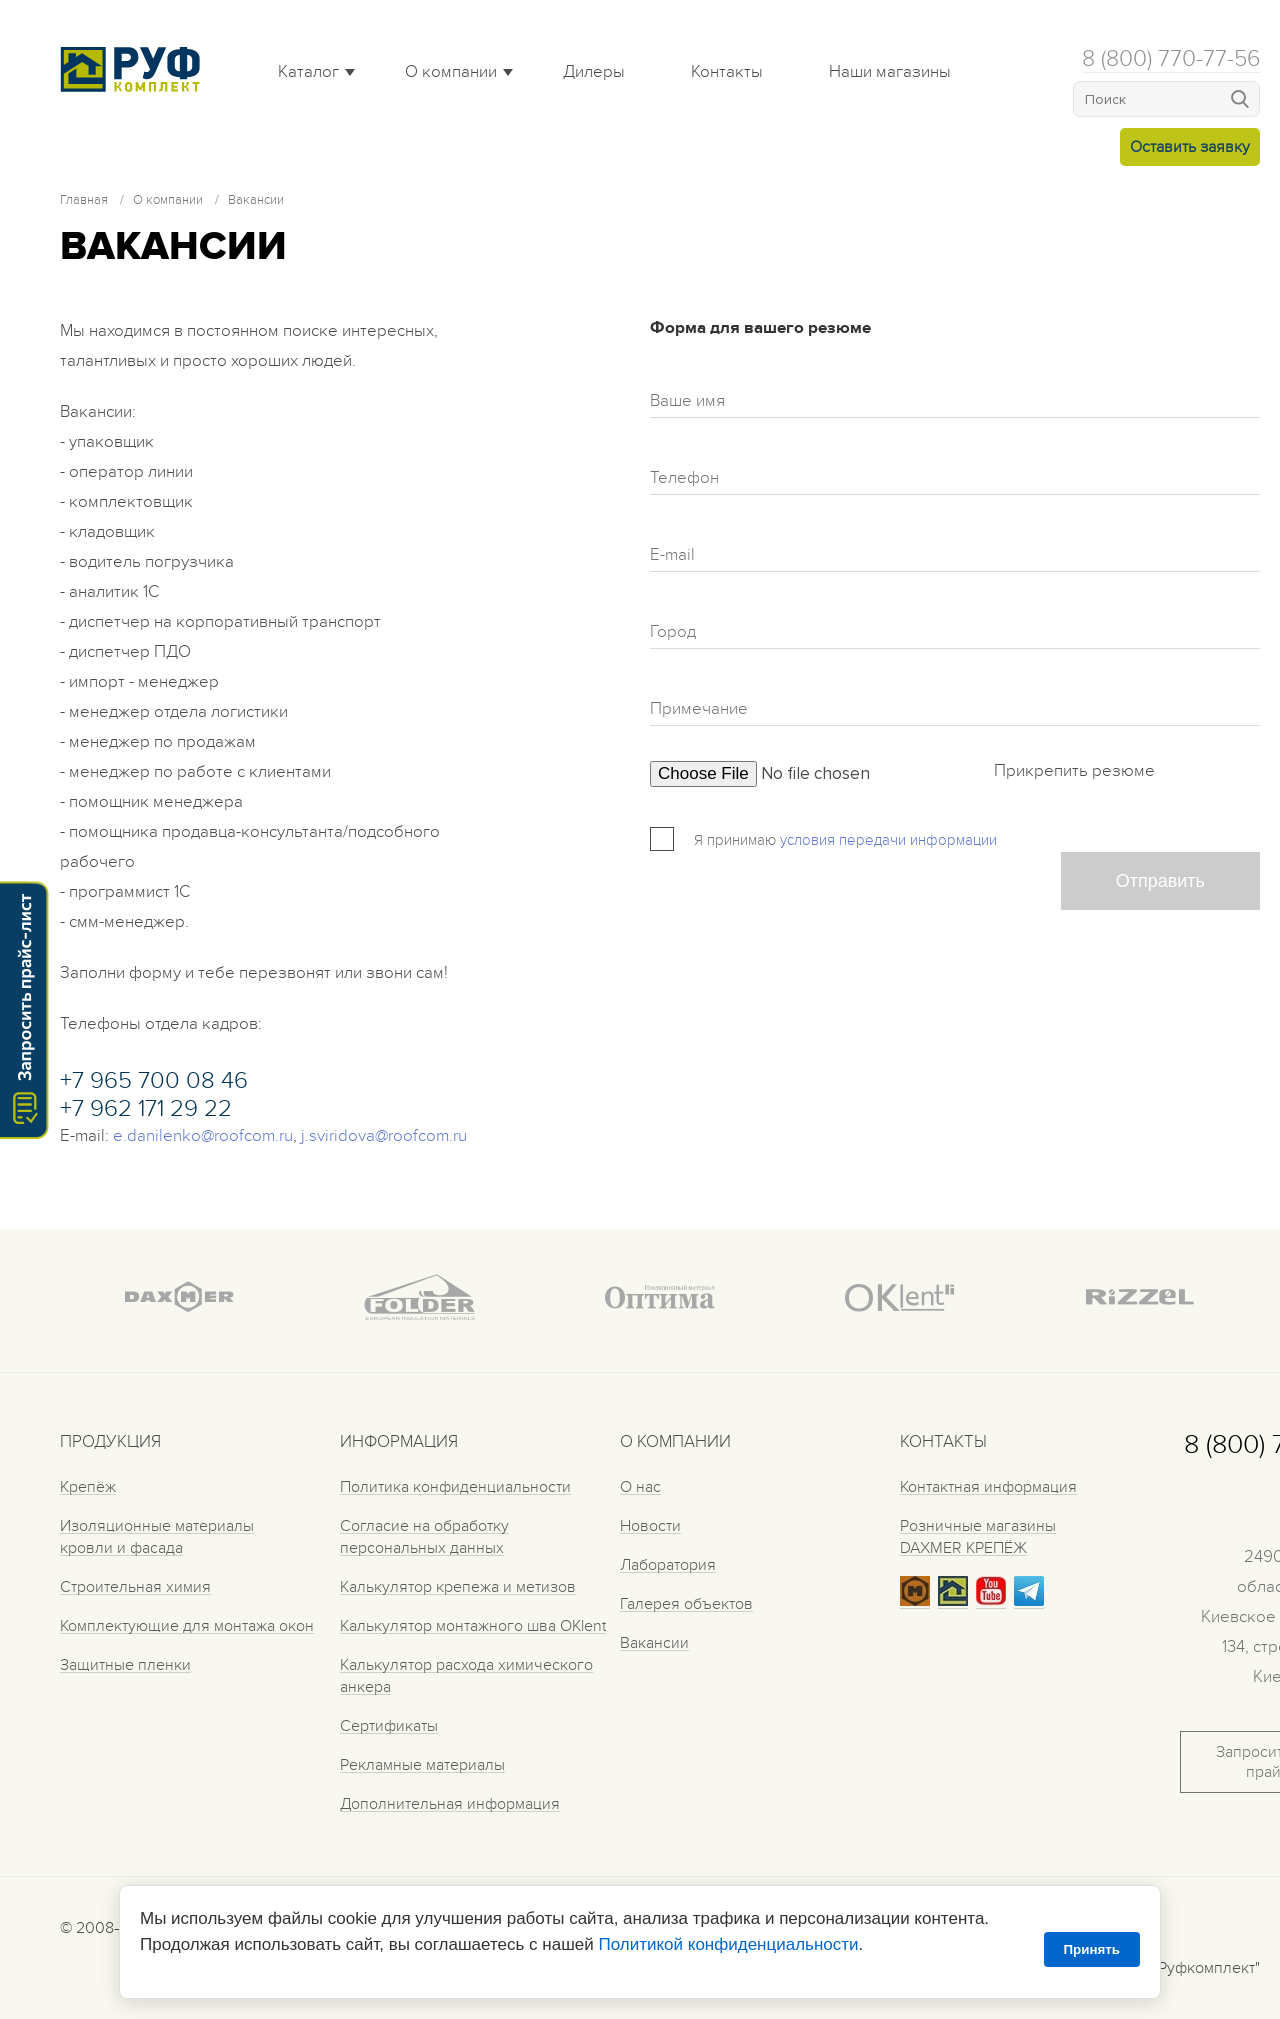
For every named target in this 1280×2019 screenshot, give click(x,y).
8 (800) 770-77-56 (1171, 59)
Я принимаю (735, 840)
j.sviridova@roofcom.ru (384, 1136)
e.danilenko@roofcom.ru (203, 1136)
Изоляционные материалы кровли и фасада (157, 1537)
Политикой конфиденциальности (728, 1944)
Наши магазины (890, 72)
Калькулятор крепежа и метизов (458, 1587)
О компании (451, 72)
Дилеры (594, 72)
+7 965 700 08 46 (154, 1080)
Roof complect (135, 69)
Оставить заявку (1190, 147)
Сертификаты (389, 1726)
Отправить (1160, 881)
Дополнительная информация (450, 1804)
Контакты (727, 72)
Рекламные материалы (422, 1765)
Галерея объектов (686, 1604)
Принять (1092, 1949)
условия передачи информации (888, 840)
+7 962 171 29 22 (146, 1108)
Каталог (308, 72)
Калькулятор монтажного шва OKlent (473, 1626)
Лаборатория (668, 1565)
